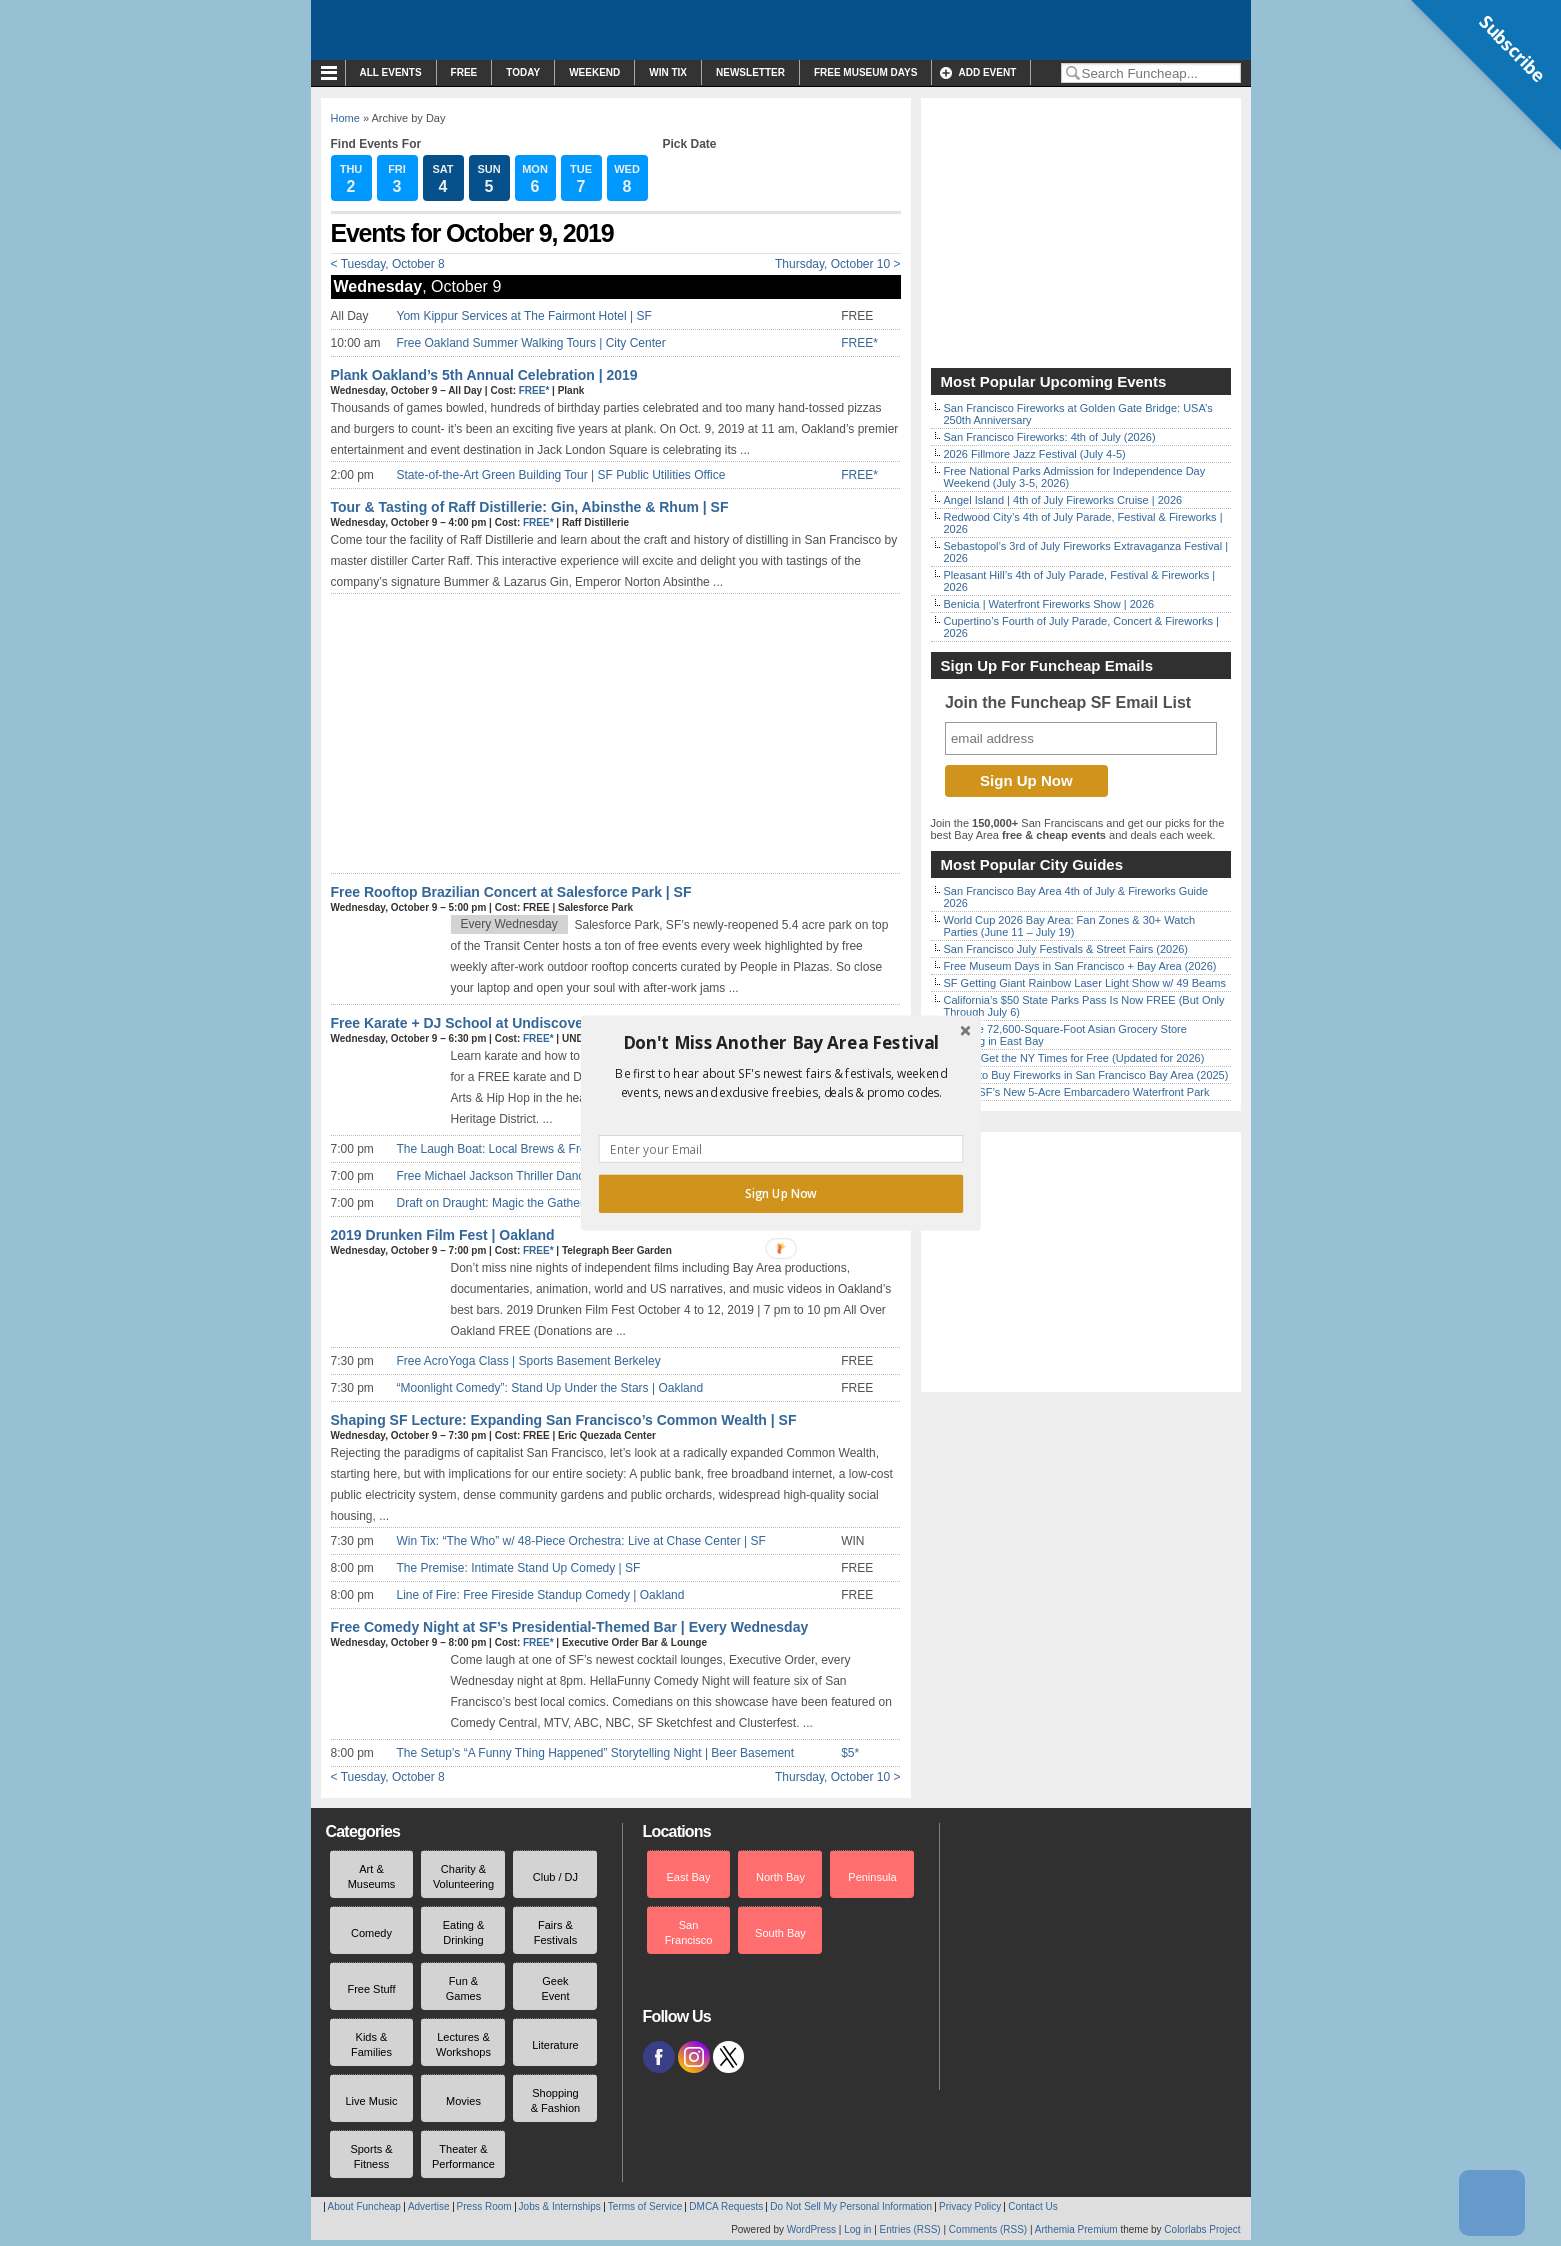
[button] (780, 1043)
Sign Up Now (781, 1194)
